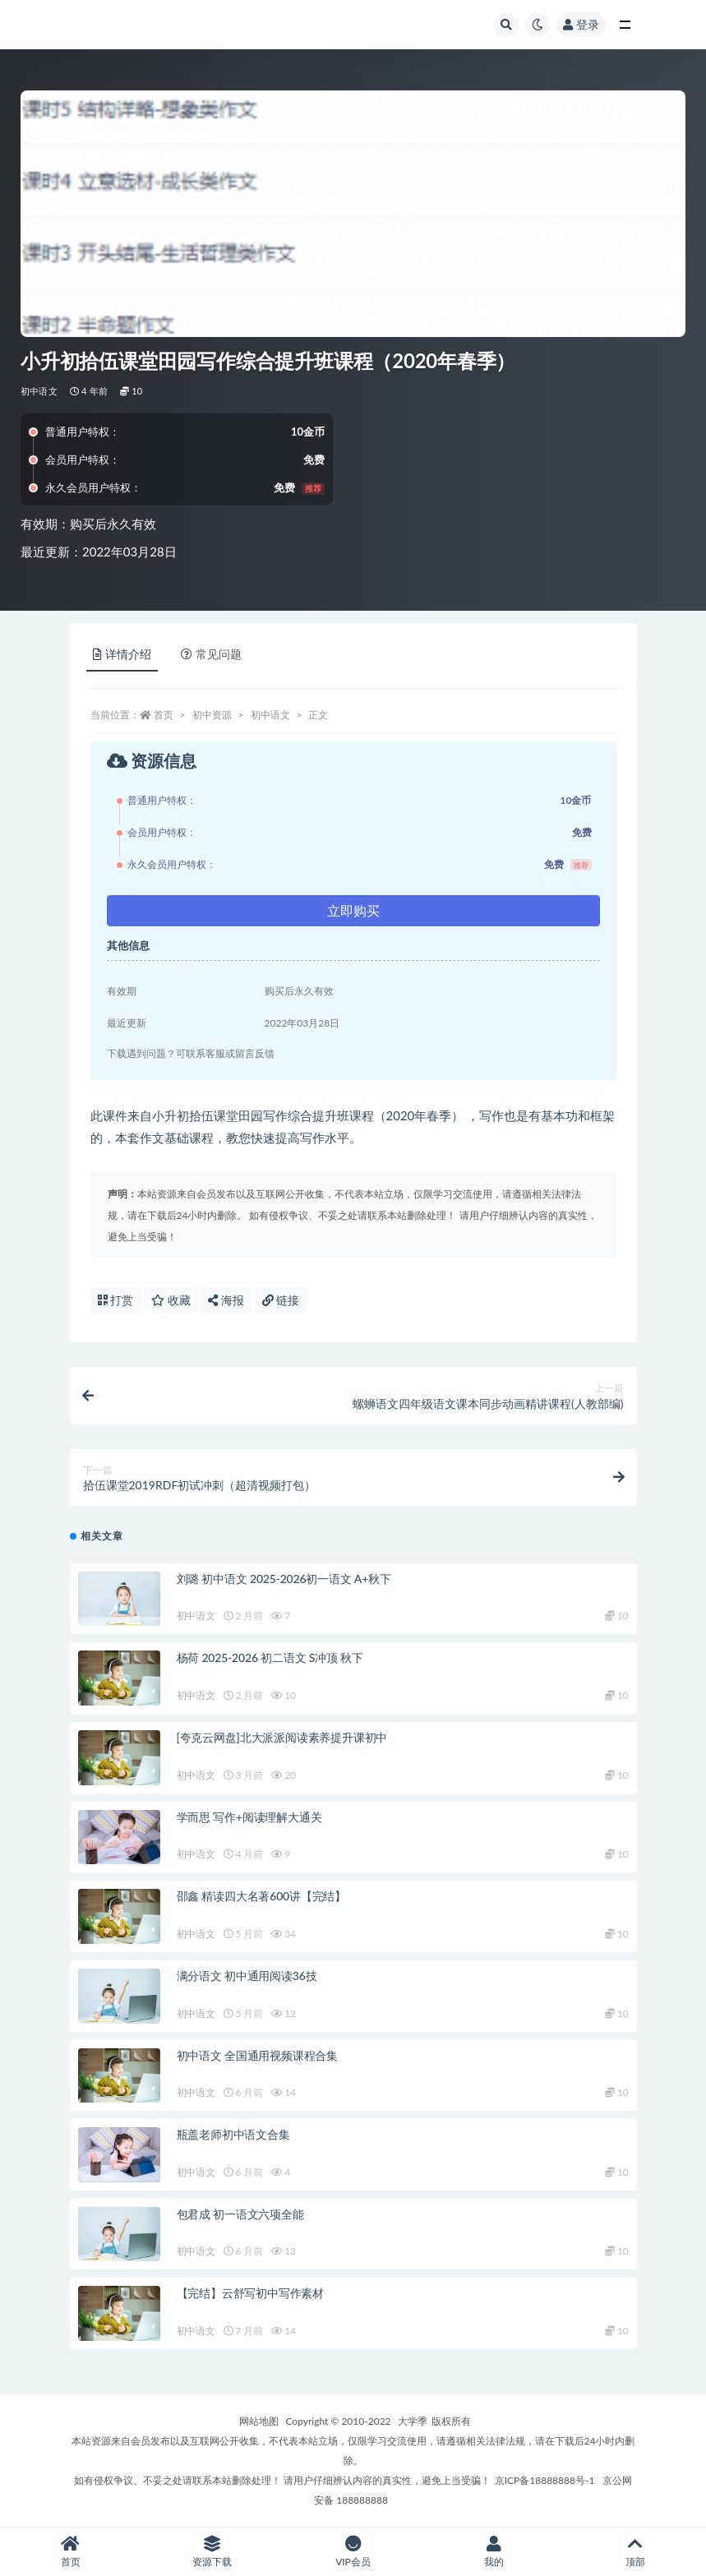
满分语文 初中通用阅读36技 (247, 1976)
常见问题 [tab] (211, 654)
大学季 (412, 2421)
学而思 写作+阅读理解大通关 (249, 1817)
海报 (226, 1300)
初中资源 (212, 715)
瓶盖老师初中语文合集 (233, 2134)
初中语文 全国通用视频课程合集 (258, 2055)
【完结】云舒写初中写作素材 (250, 2293)
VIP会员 (353, 2552)
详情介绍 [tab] (122, 654)
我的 (494, 2552)
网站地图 (259, 2421)
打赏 (116, 1300)
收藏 (171, 1300)
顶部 (635, 2552)
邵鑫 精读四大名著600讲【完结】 (262, 1896)
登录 (581, 24)
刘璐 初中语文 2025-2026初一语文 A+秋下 (284, 1579)
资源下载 (212, 2552)
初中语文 (39, 390)
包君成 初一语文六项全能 (240, 2214)
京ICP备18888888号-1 (545, 2480)
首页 (163, 715)
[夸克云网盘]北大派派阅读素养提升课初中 (282, 1737)
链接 (281, 1300)
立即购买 (353, 910)
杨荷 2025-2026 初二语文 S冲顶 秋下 (270, 1657)
